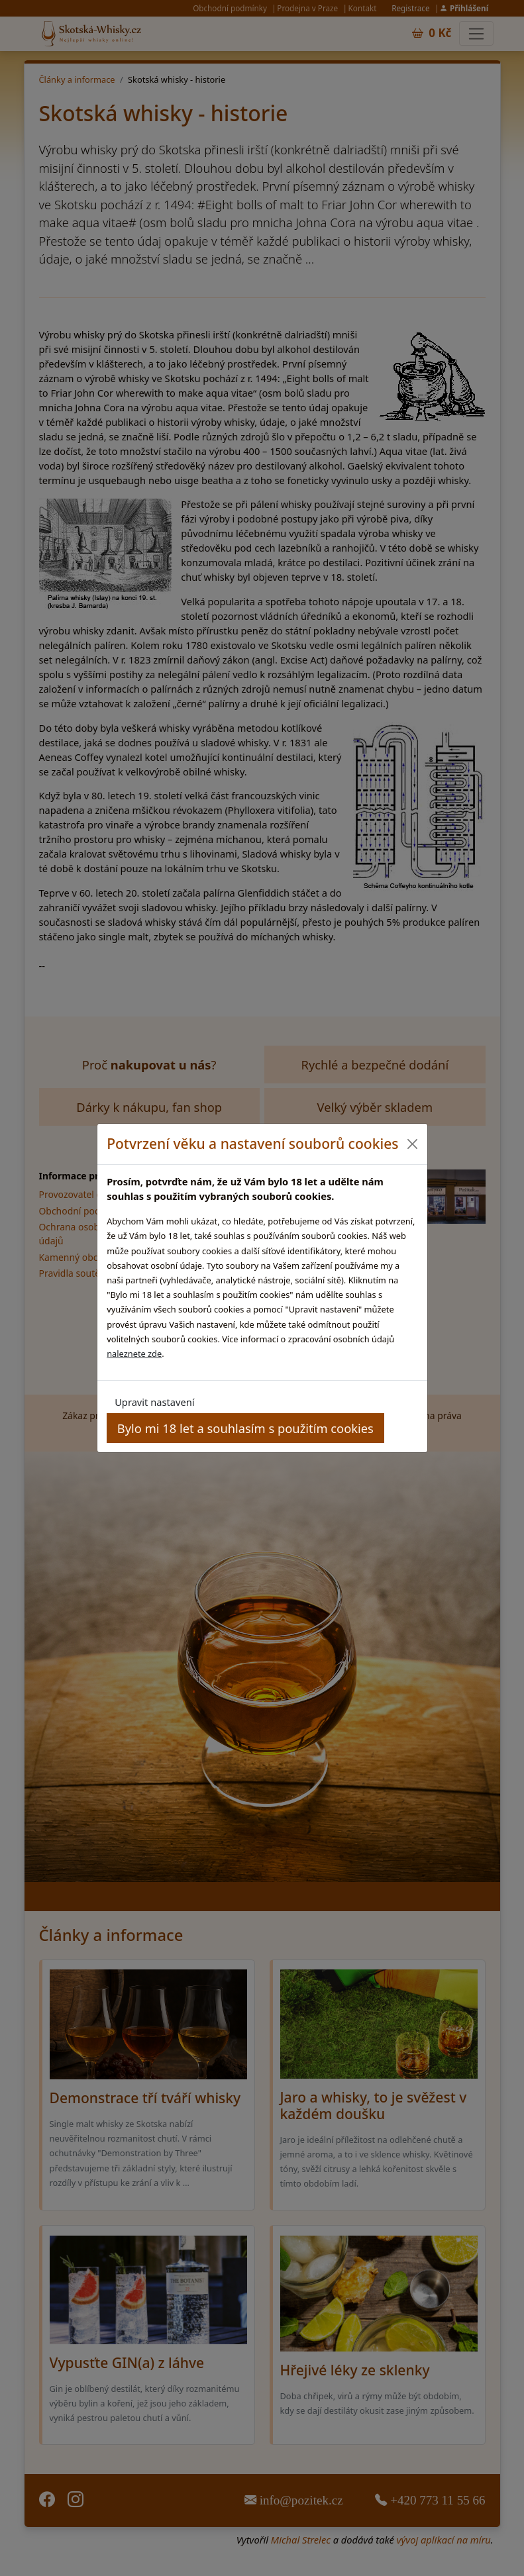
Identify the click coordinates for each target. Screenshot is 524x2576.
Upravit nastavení (154, 1402)
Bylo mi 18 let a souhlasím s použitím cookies (245, 1428)
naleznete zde (134, 1354)
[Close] (412, 1144)
